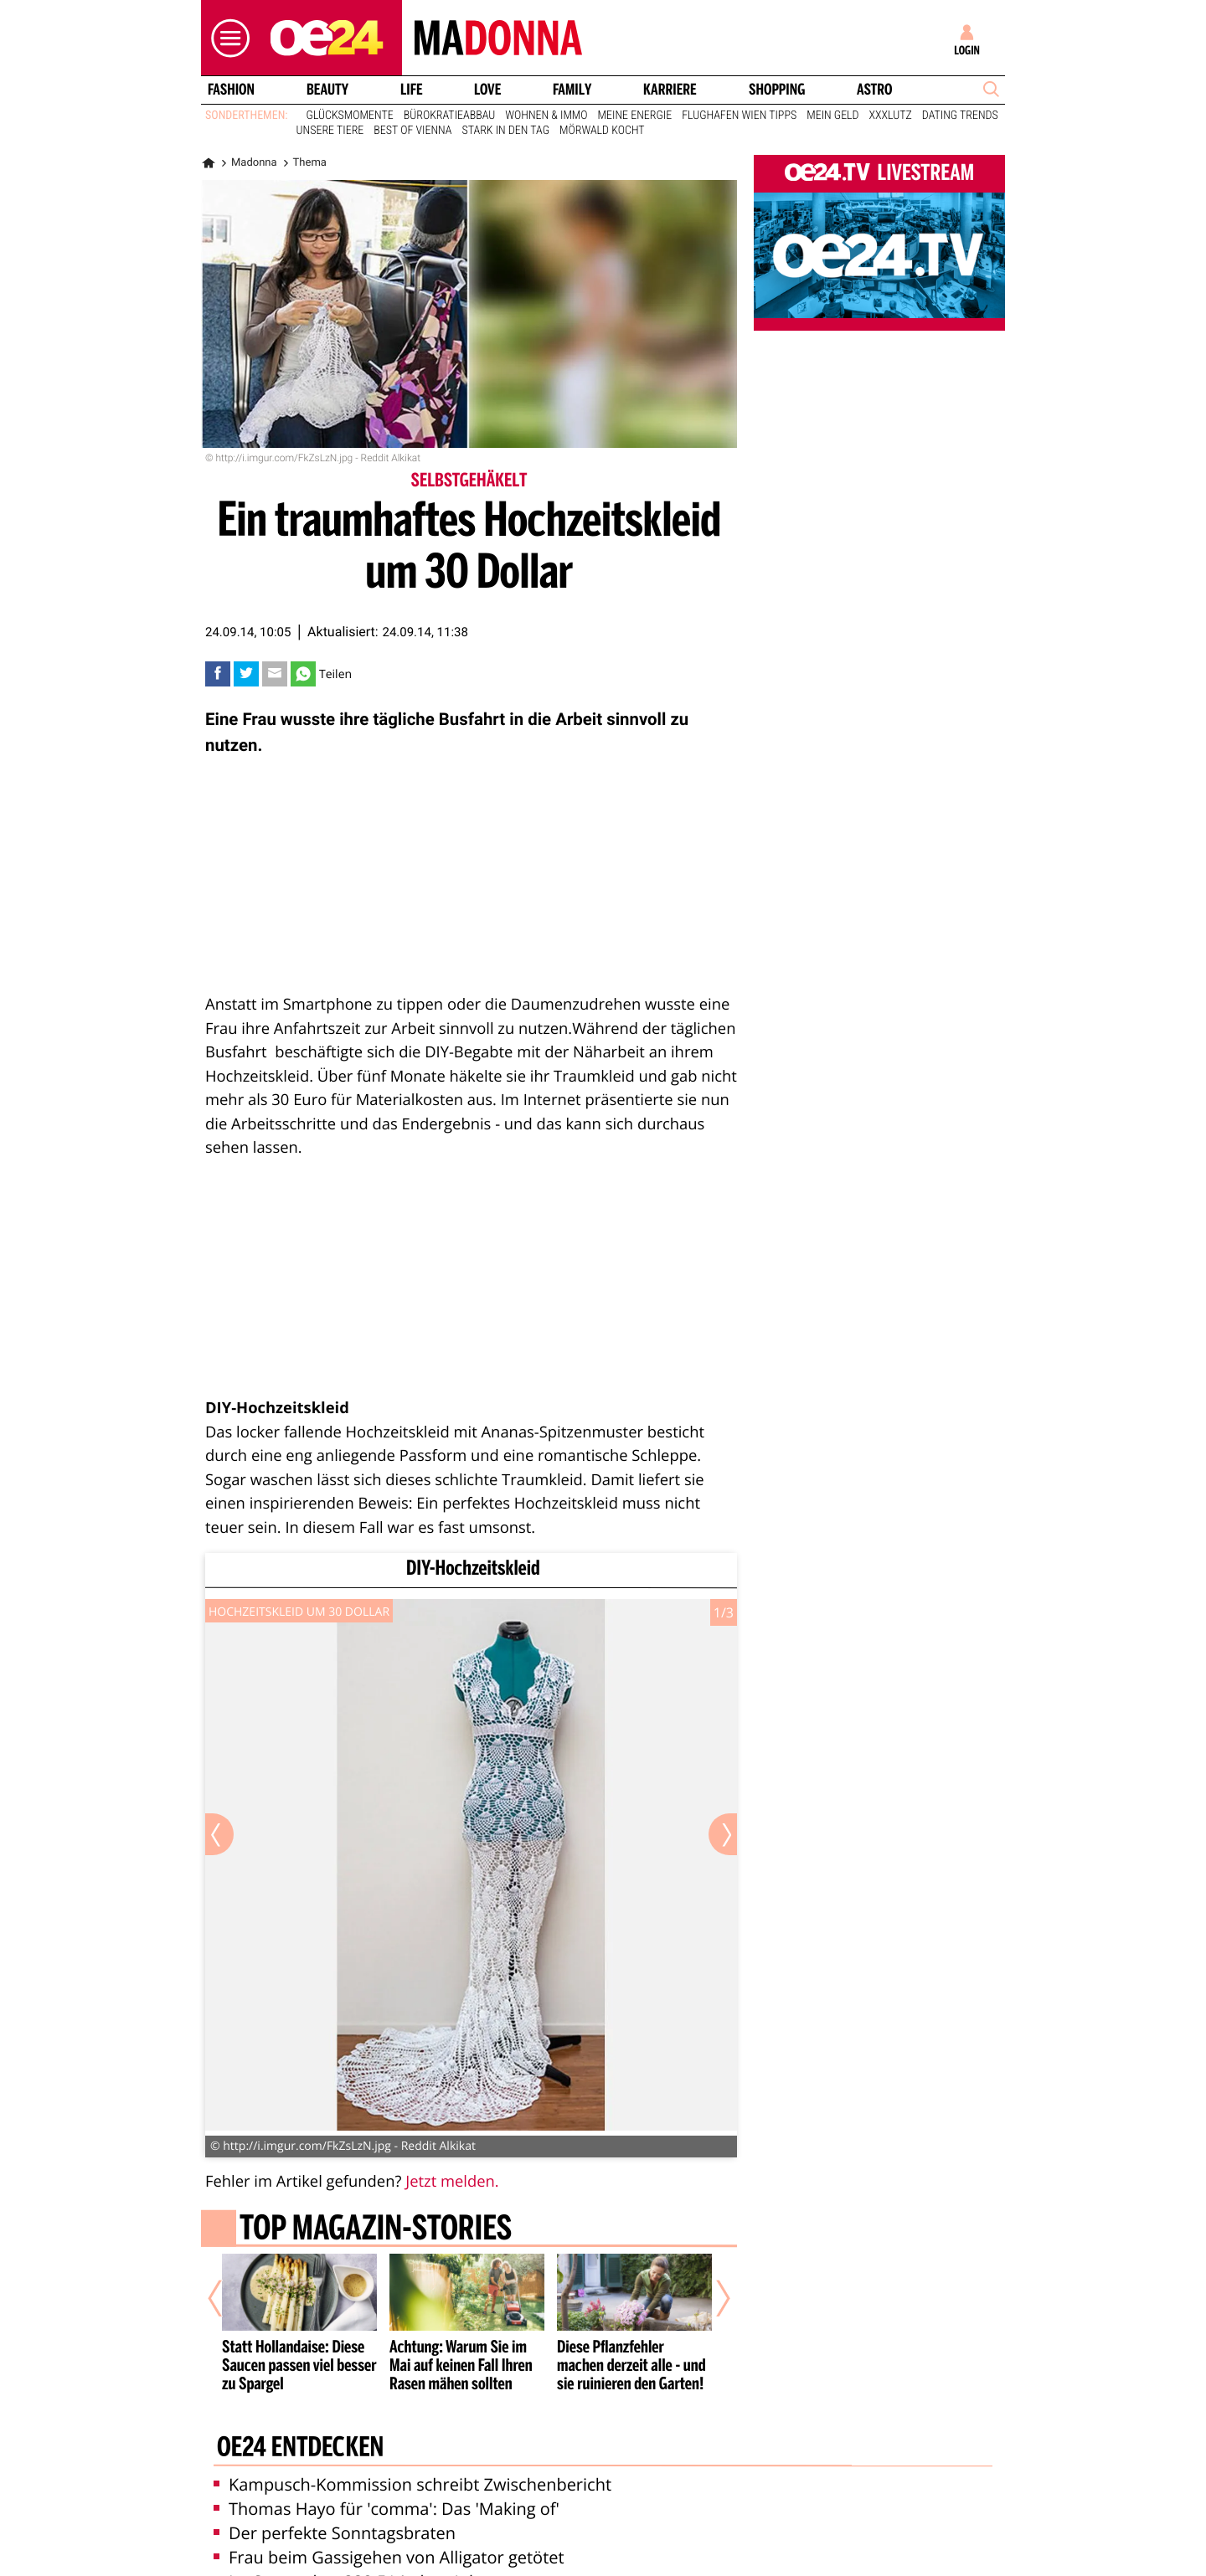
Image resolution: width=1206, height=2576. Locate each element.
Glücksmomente (350, 115)
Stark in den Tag (505, 130)
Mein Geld (832, 115)
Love (487, 89)
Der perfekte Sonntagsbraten (335, 2533)
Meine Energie (635, 115)
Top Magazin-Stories (376, 2229)
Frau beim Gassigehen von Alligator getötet (389, 2557)
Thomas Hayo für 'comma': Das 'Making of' (386, 2508)
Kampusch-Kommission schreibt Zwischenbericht (412, 2484)
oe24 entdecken (300, 2448)
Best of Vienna (412, 130)
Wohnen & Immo (546, 115)
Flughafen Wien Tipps (739, 115)
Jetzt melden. (451, 2181)
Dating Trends (960, 115)
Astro (874, 89)
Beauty (327, 89)
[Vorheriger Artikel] (227, 2298)
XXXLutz (890, 115)
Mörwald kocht (602, 130)
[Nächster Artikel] (712, 2298)
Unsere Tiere (330, 130)
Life (411, 89)
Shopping (777, 89)
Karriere (670, 89)
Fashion (231, 89)
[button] (226, 38)
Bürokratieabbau (450, 115)
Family (572, 89)
